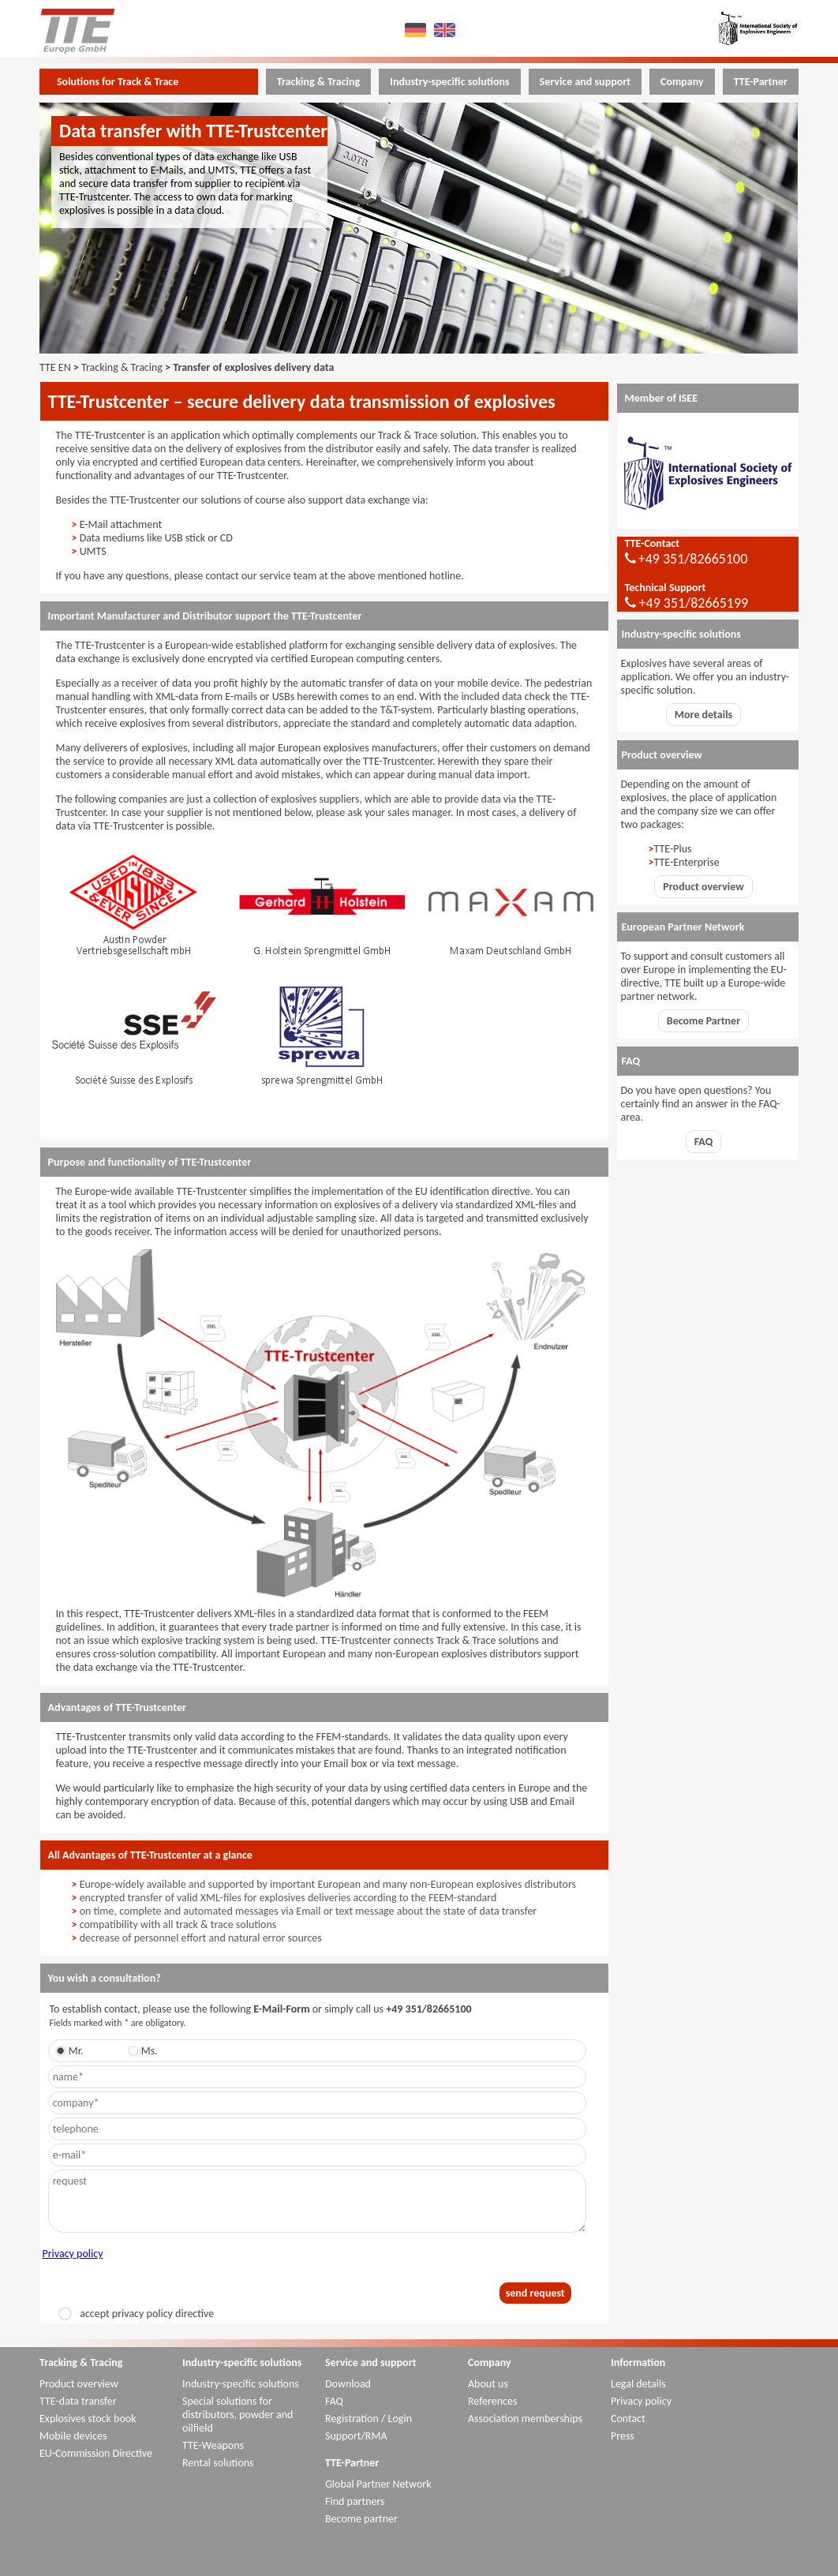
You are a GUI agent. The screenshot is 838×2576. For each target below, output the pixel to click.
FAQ (703, 1141)
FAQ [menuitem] (334, 2401)
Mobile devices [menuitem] (73, 2436)
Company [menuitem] (682, 81)
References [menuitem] (492, 2401)
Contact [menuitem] (628, 2418)
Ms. (145, 2050)
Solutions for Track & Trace (117, 81)
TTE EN (55, 367)
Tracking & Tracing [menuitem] (318, 81)
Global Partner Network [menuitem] (378, 2484)
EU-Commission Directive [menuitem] (95, 2453)
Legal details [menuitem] (638, 2384)
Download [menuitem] (348, 2384)
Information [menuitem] (638, 2362)
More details (703, 714)
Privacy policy (73, 2253)
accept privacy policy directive (136, 2313)
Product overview (703, 886)
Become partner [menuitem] (361, 2518)
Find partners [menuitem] (355, 2501)
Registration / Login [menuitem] (368, 2418)
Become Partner (703, 1021)
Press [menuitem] (622, 2436)
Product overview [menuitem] (78, 2384)
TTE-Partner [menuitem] (760, 81)
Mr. (72, 2050)
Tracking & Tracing (122, 367)
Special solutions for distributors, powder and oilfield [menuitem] (237, 2414)
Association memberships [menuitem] (525, 2418)
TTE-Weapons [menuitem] (213, 2445)
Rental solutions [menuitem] (218, 2462)
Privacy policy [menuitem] (641, 2401)
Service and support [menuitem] (585, 81)
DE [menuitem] (418, 29)
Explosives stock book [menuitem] (88, 2418)
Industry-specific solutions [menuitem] (449, 81)
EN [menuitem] (447, 29)
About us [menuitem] (488, 2384)
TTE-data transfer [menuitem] (78, 2401)
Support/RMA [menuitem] (356, 2436)
